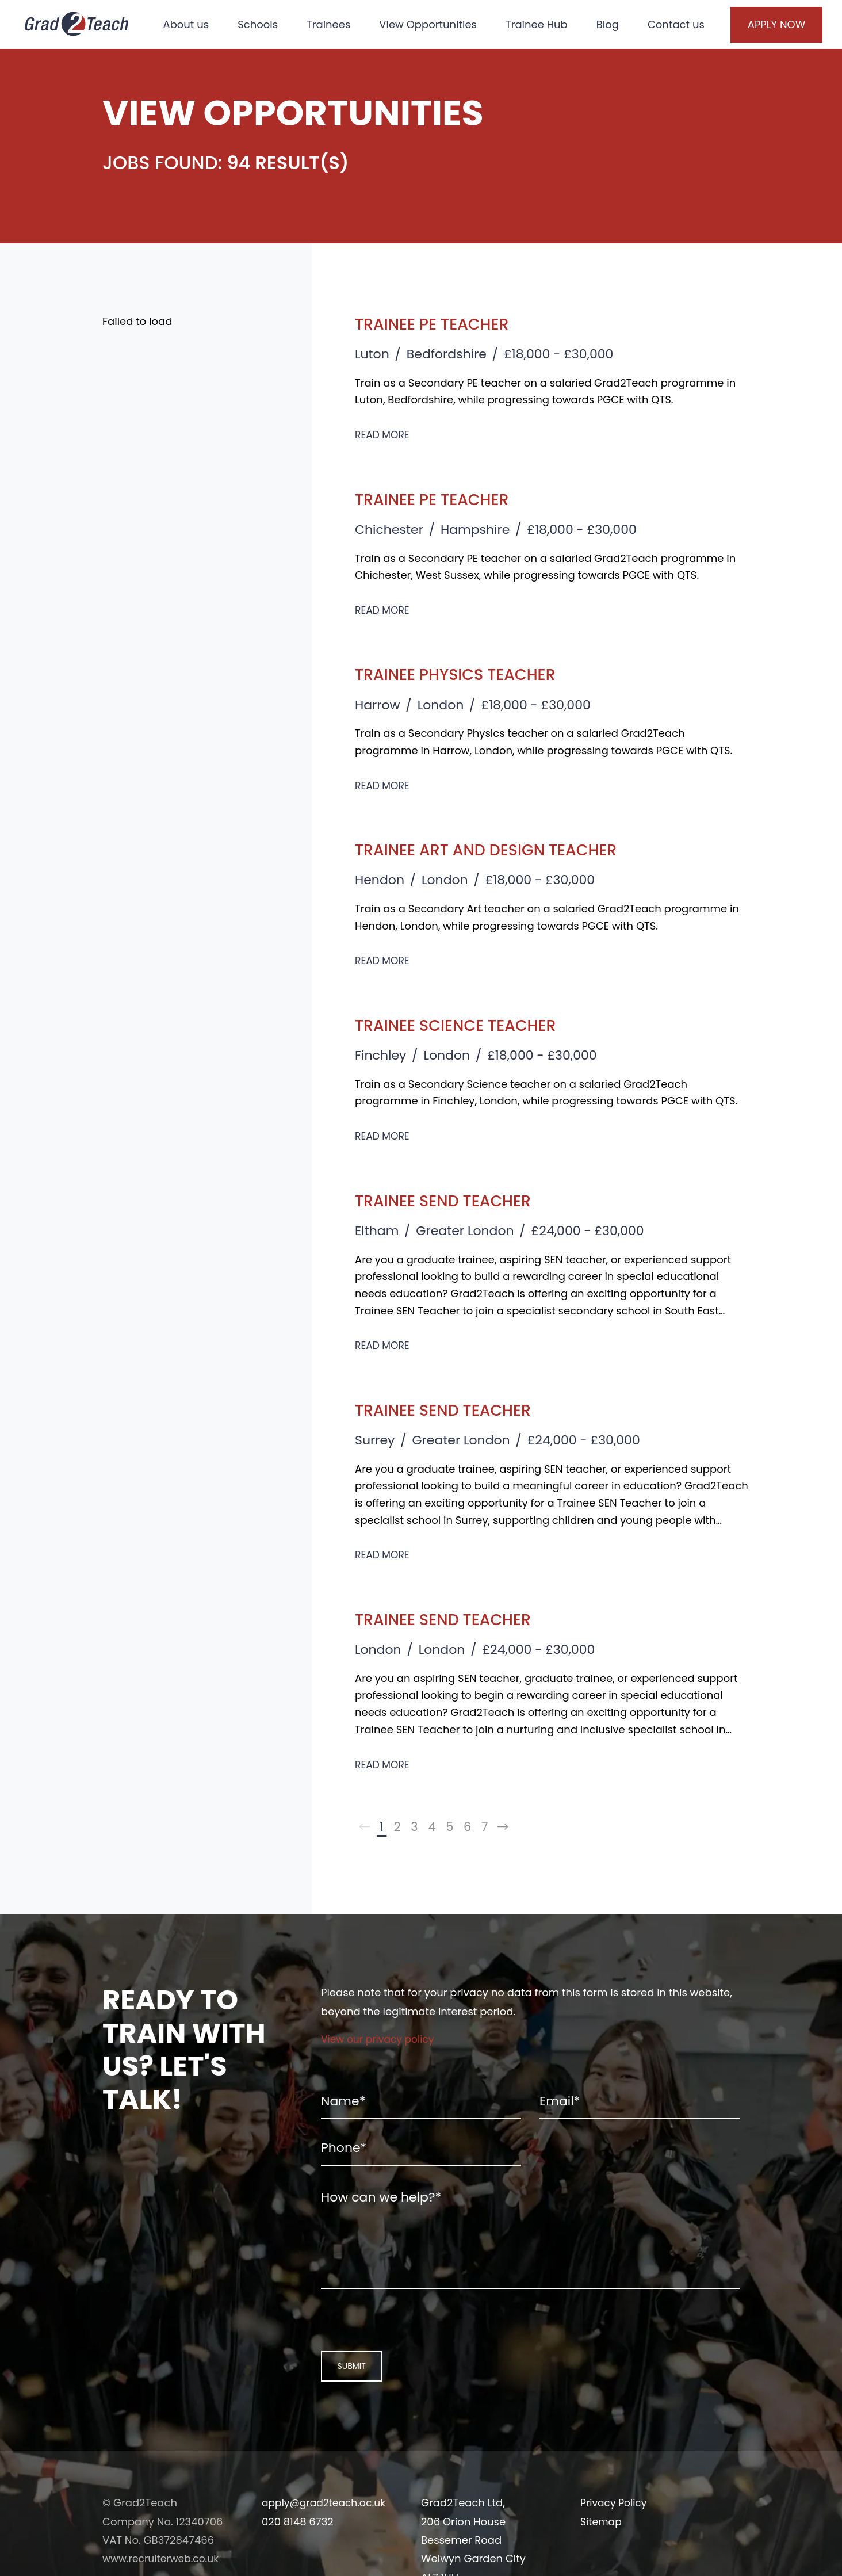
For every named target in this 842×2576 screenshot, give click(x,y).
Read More (383, 434)
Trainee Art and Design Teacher (511, 849)
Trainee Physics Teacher (474, 673)
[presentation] (394, 2343)
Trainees (335, 17)
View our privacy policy (380, 2042)
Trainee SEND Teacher (460, 1200)
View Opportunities (435, 17)
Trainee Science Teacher (475, 1024)
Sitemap (602, 2548)
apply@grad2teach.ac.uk (327, 2529)
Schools (264, 17)
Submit (345, 2391)
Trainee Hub (543, 17)
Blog (614, 17)
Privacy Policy (615, 2529)
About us (193, 17)
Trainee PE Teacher (447, 323)
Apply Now (761, 35)
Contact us (198, 53)
